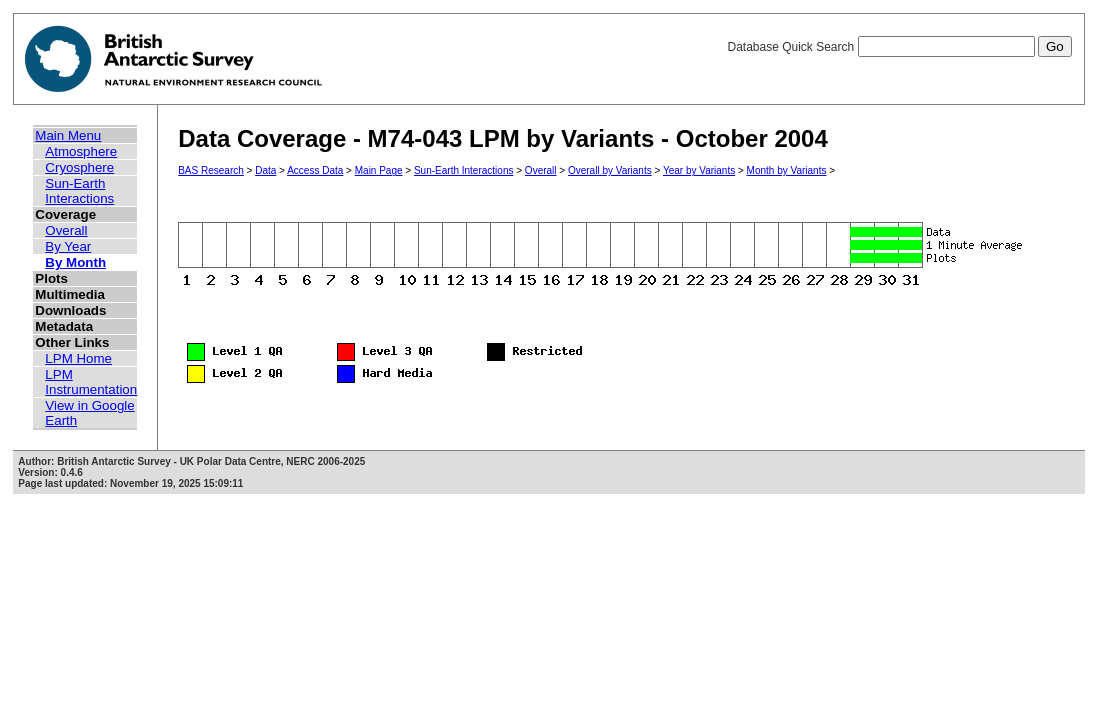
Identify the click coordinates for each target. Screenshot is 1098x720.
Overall (66, 230)
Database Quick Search (899, 47)
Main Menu (68, 135)
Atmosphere (81, 151)
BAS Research (211, 170)
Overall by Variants (610, 170)
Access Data (315, 170)
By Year (68, 246)
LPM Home (78, 358)
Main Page (379, 170)
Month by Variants (787, 170)
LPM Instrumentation (91, 382)
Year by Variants (699, 170)
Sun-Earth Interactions (79, 191)
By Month (75, 262)
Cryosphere (79, 167)
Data (265, 170)
